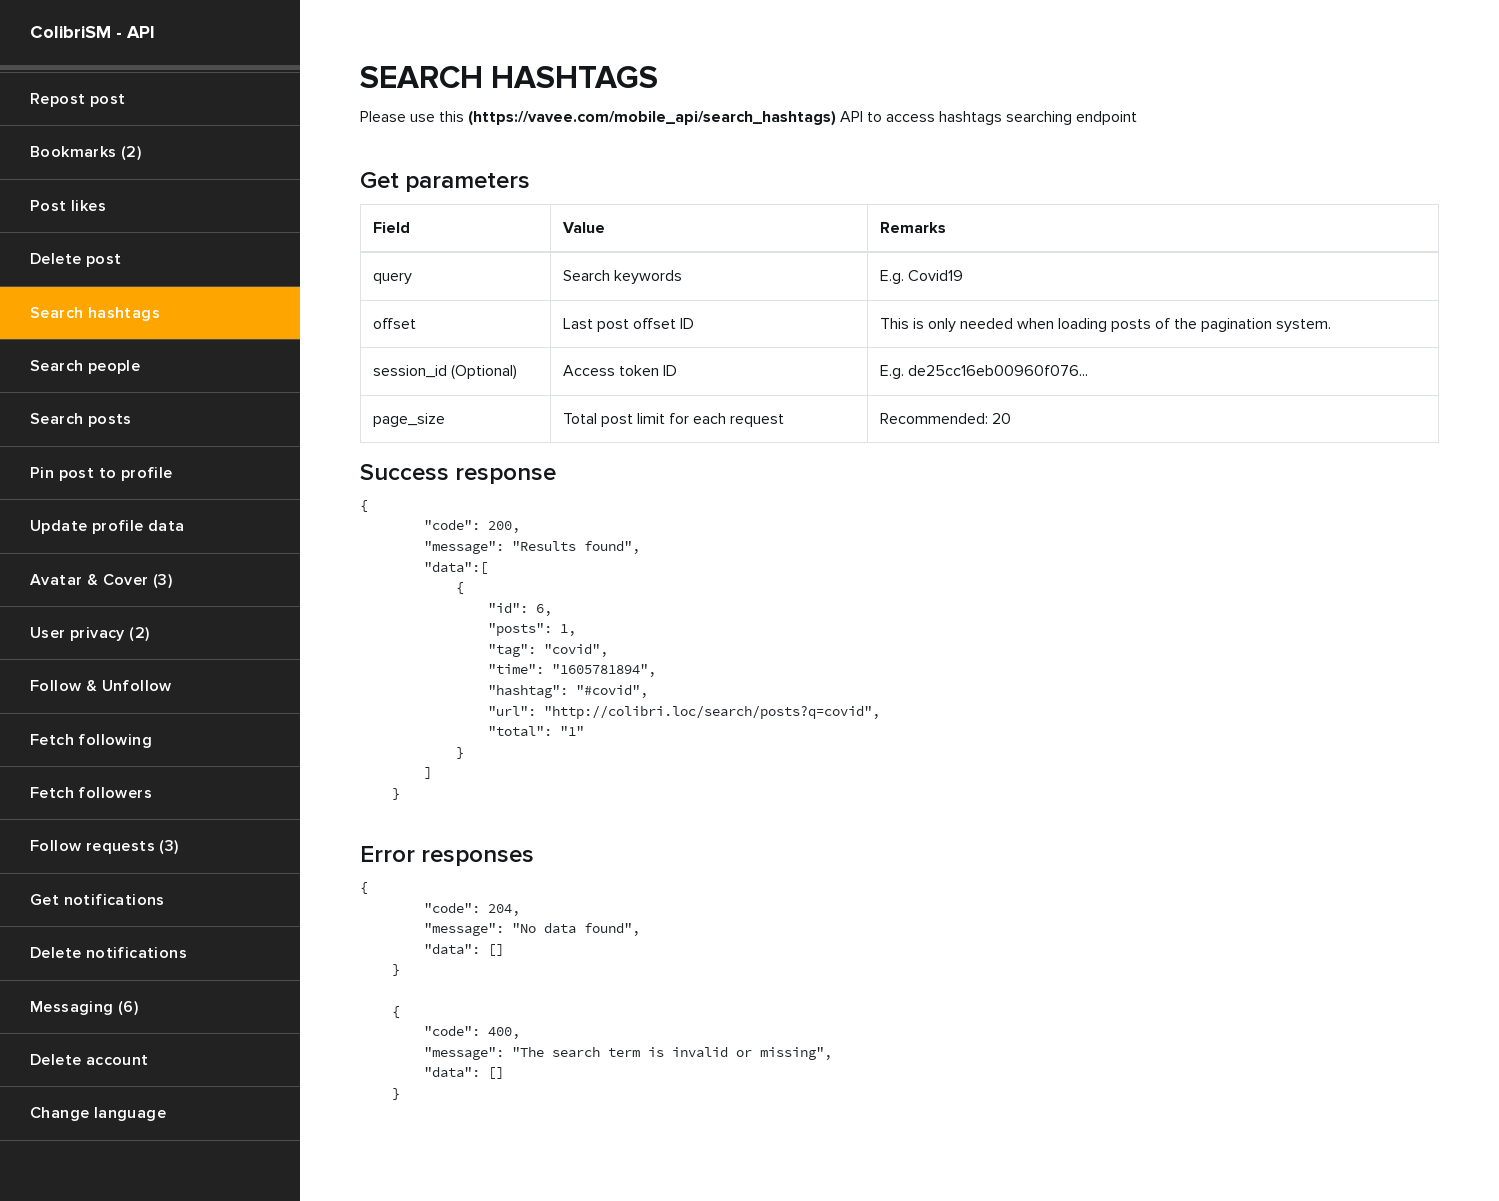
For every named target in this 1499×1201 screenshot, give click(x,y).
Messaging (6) (84, 1007)
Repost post (77, 99)
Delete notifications (108, 953)
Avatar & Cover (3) (101, 580)
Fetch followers (91, 793)
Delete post (75, 259)
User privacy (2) (89, 633)
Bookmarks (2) (85, 152)
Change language (98, 1113)
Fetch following (91, 740)
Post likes (68, 206)
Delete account (89, 1060)
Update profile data (107, 526)
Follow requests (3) (104, 846)
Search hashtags (95, 313)
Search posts (81, 419)
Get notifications (97, 900)
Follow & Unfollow (101, 686)
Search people (85, 366)
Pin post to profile (101, 473)
